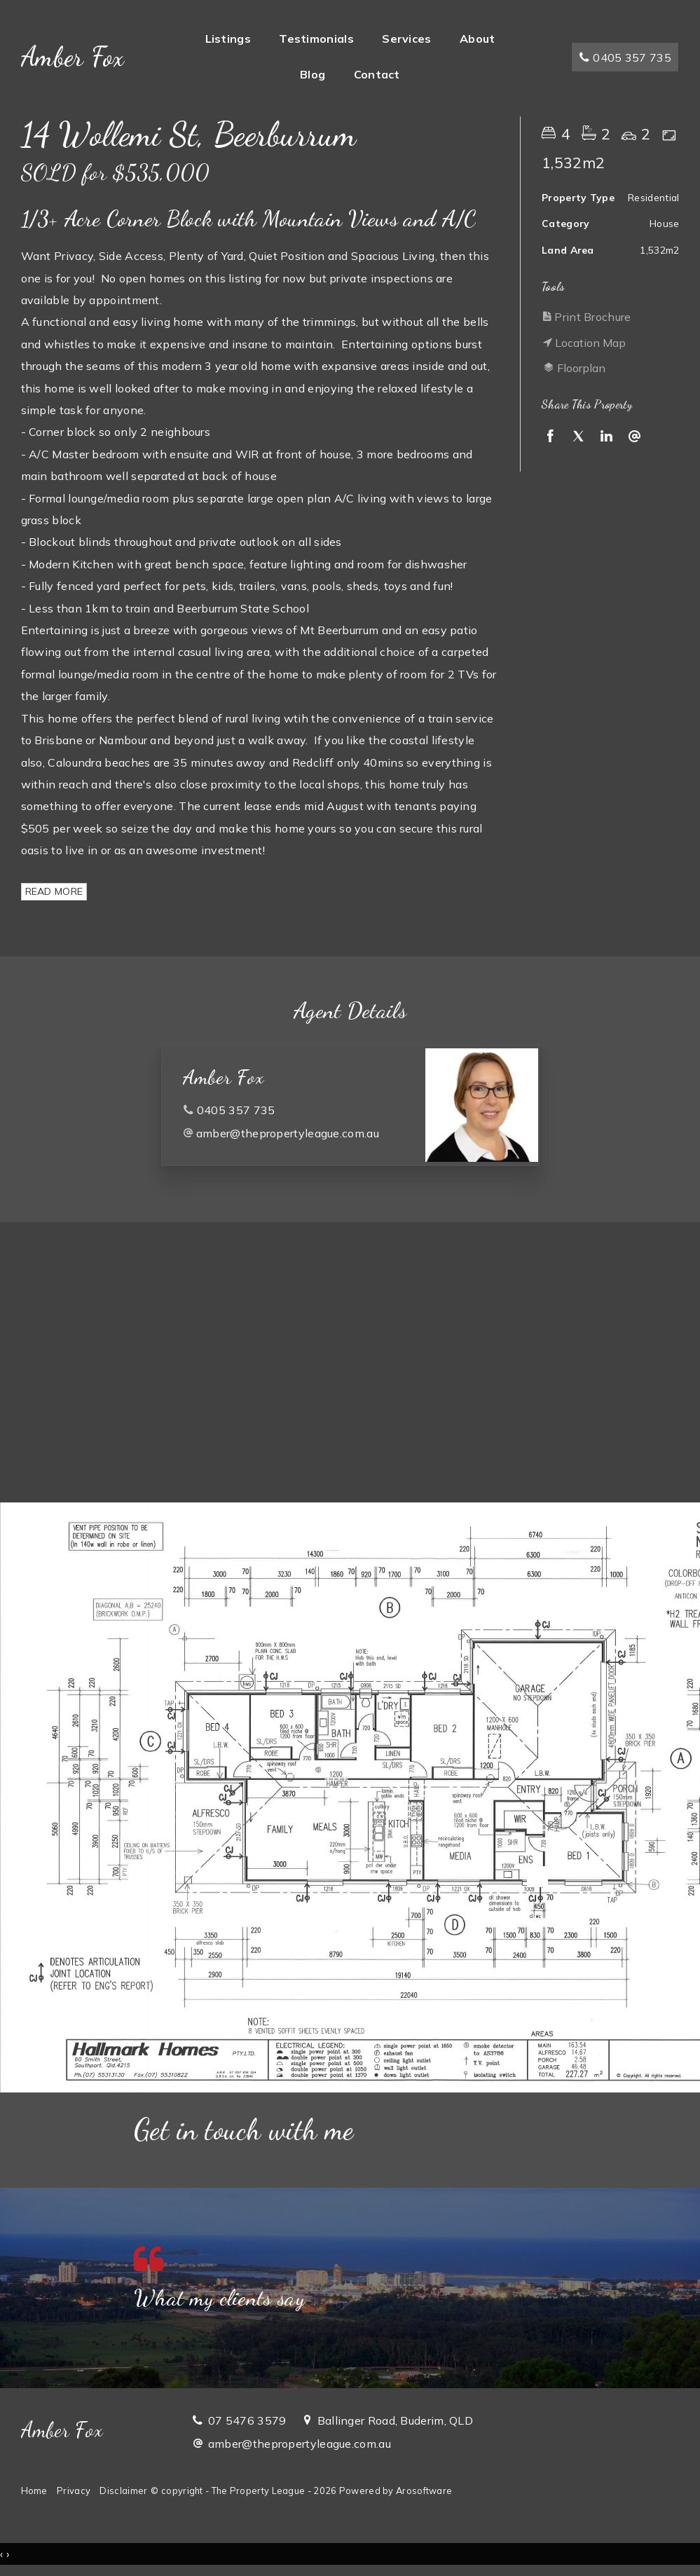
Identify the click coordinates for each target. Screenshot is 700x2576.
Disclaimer (123, 2490)
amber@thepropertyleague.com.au (287, 1133)
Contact (377, 74)
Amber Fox (73, 57)
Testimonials (316, 39)
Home (34, 2490)
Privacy (73, 2490)
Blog (312, 74)
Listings (228, 39)
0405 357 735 (625, 57)
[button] (607, 316)
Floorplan (574, 368)
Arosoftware (424, 2490)
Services (406, 39)
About (477, 39)
